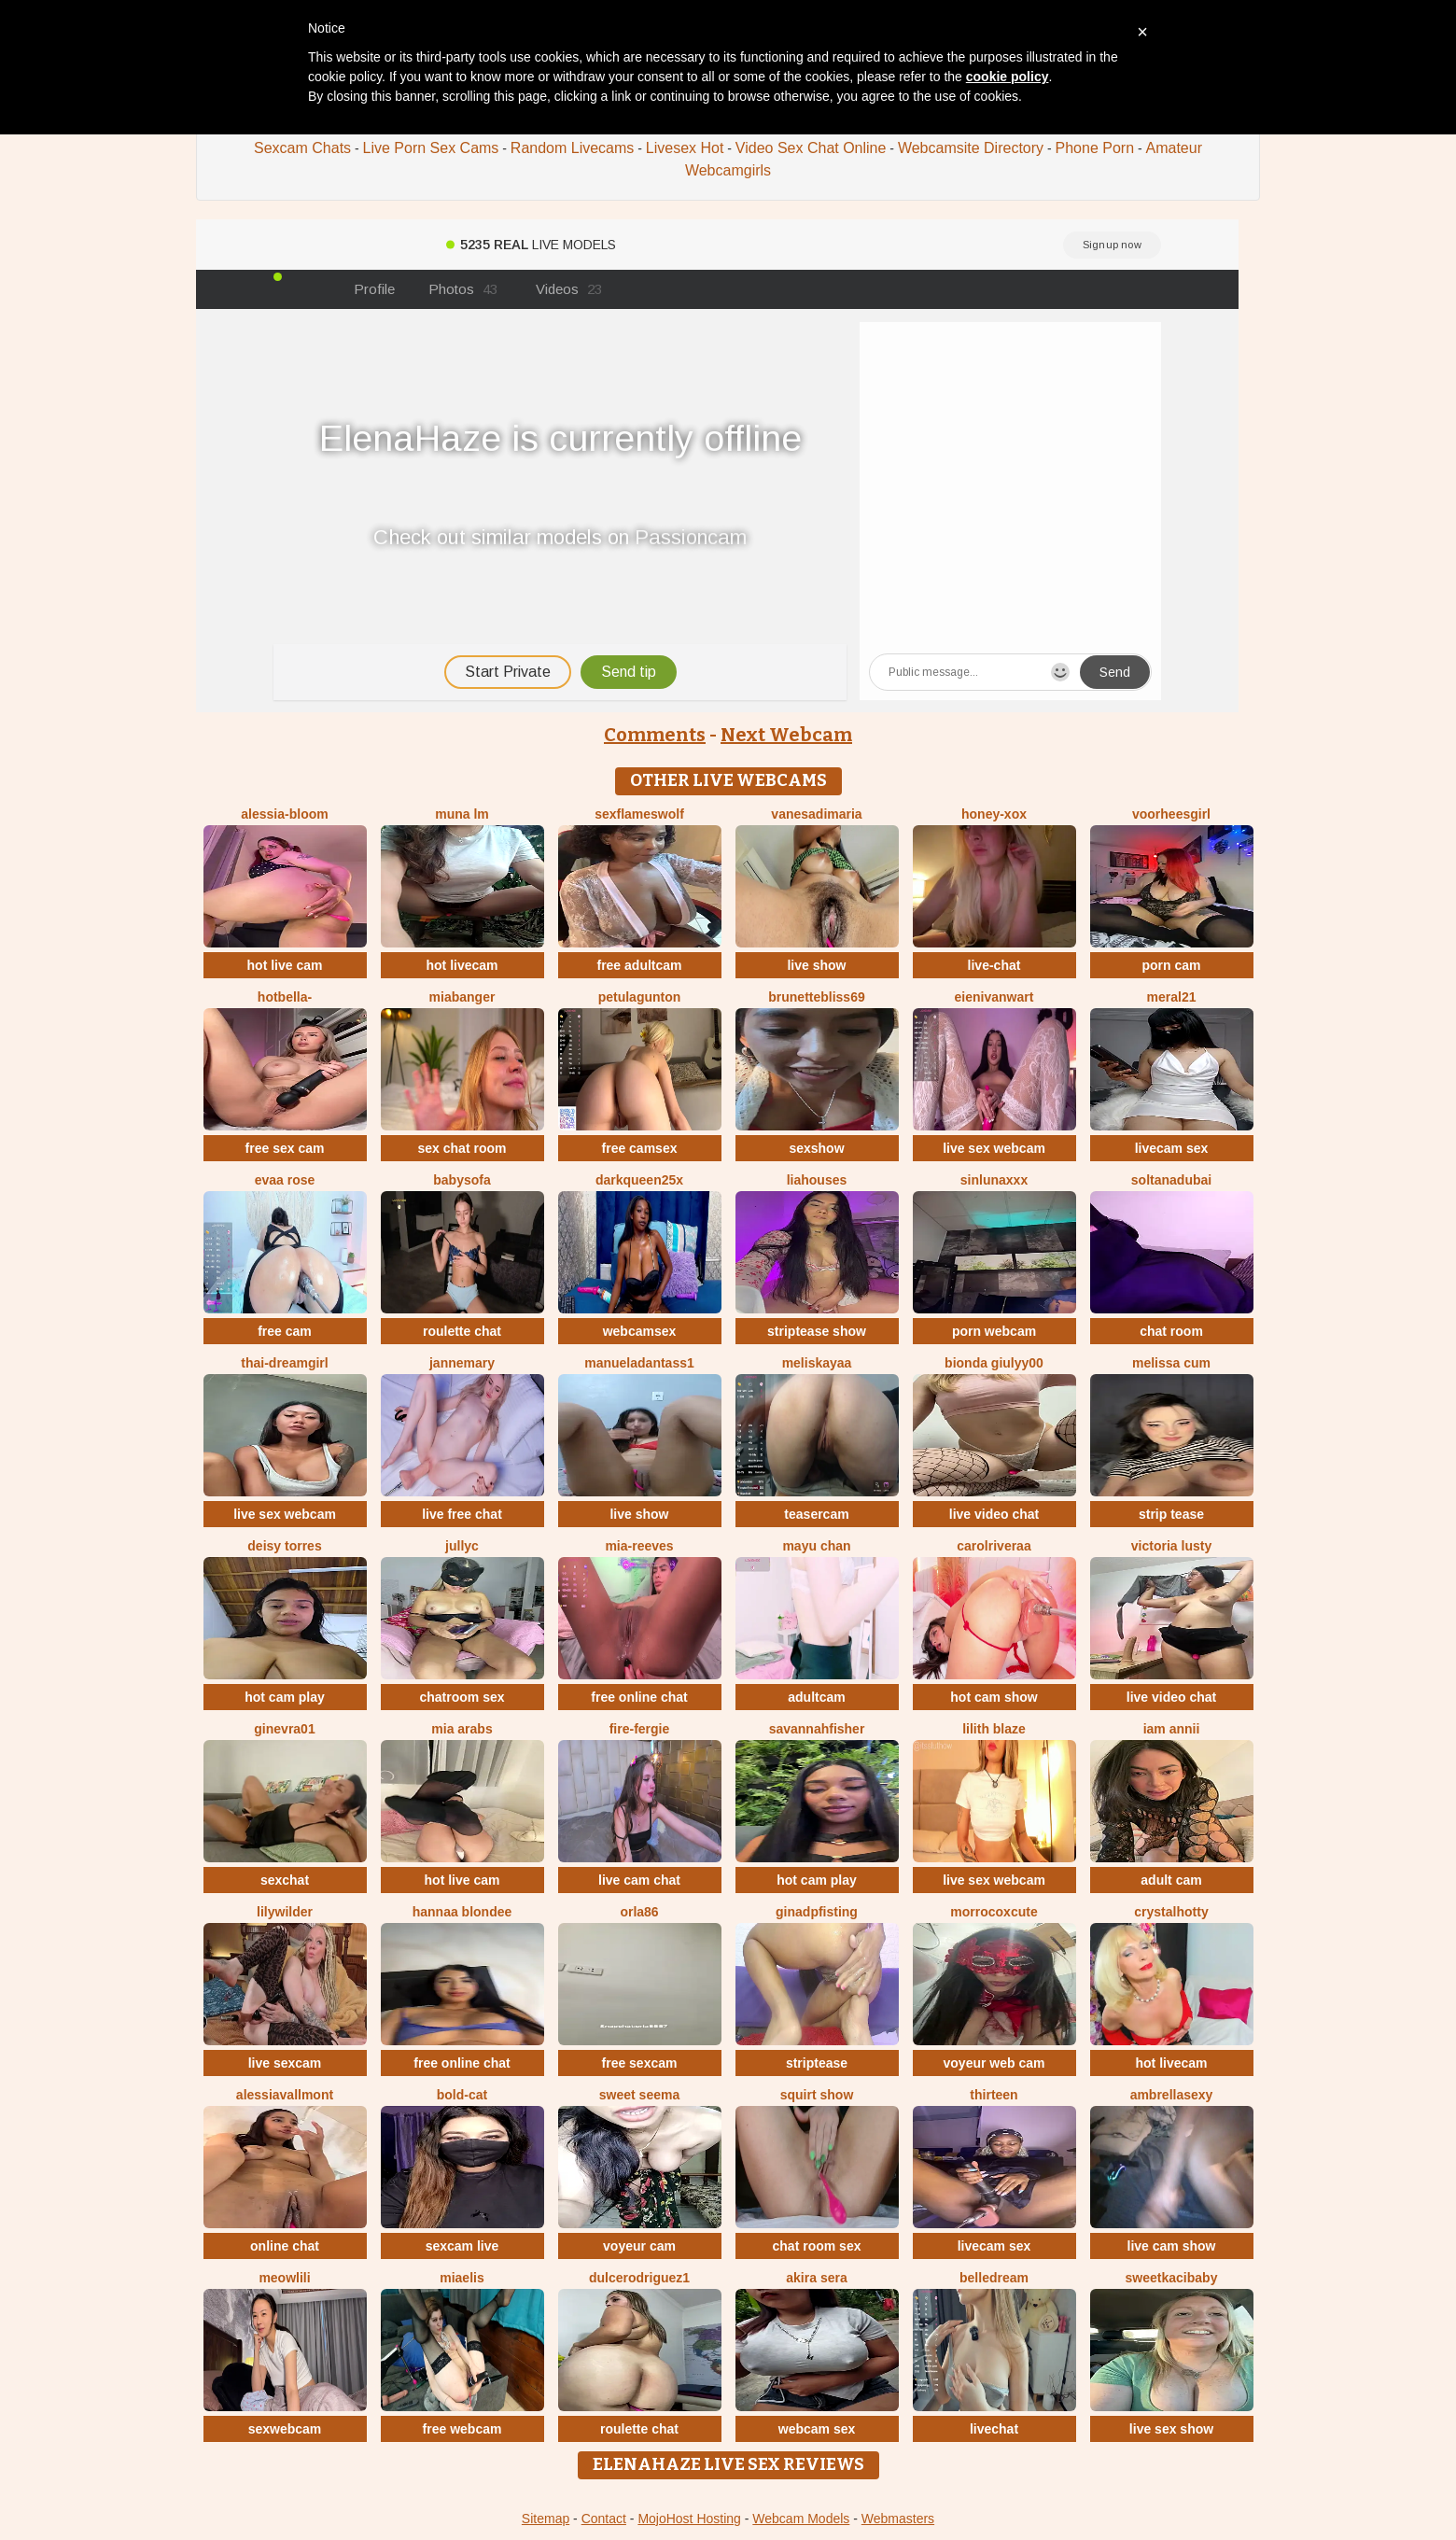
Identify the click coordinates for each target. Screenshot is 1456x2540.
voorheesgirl (1171, 814)
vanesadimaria (816, 814)
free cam (285, 1331)
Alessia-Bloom (284, 814)
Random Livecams (573, 148)
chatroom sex (461, 1697)
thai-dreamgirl (284, 1362)
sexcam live (462, 2245)
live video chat (994, 1514)
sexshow (816, 1148)
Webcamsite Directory (970, 148)
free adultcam (638, 965)
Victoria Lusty (1171, 1545)
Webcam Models (800, 2518)
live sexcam (285, 2063)
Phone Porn (1095, 148)
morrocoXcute (993, 1911)
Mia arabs (461, 1728)
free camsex (640, 1148)
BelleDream (994, 2277)
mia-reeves (639, 1545)
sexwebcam (285, 2428)
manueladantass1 (639, 1362)
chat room (1171, 1331)
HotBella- (285, 996)
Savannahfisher (817, 1728)
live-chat (994, 965)
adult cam (1171, 1880)
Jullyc (462, 1545)
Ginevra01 (284, 1728)
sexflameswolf (639, 814)
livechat (994, 2428)
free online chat (639, 1697)
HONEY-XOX (994, 814)
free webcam (462, 2428)
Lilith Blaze (994, 1728)
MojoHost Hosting (689, 2518)
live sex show (1171, 2428)
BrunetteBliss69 (816, 996)
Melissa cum (1171, 1362)
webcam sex (817, 2428)
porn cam (1170, 965)
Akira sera (816, 2277)
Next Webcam (786, 734)
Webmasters (897, 2518)
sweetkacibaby (1172, 2277)
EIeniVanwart (994, 996)
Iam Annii (1171, 1728)
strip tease (1171, 1514)
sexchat (284, 1880)
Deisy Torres (284, 1545)
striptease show (816, 1331)
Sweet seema (639, 2094)
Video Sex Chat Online (811, 148)
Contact (603, 2518)
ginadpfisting (817, 1911)
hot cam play (285, 1697)
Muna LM (462, 814)
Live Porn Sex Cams (431, 148)
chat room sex (817, 2245)
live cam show (1171, 2245)
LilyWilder (285, 1911)
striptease (816, 2063)
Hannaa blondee (462, 1911)
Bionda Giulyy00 (994, 1362)
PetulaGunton (639, 996)
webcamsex (640, 1331)
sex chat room (462, 1148)
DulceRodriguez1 (639, 2277)
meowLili (284, 2277)
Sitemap (545, 2518)
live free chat (462, 1514)
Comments (655, 734)
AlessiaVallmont (284, 2094)
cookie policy (1007, 76)
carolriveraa (993, 1545)
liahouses (817, 1179)
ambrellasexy (1171, 2094)
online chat (284, 2245)
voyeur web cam (994, 2063)
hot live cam (285, 965)
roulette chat (462, 1331)
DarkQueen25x (639, 1179)
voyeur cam (639, 2245)
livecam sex (1172, 1148)
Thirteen (993, 2094)
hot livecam (461, 965)
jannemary (462, 1362)
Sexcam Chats (302, 148)
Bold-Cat (462, 2094)
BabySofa (461, 1179)
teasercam (816, 1514)
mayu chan (816, 1545)
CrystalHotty (1171, 1911)
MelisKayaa (817, 1362)
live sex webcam (994, 1148)
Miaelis (461, 2277)
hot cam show (993, 1697)
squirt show (817, 2094)
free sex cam (285, 1148)
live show (816, 965)
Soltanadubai (1171, 1179)
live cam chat (639, 1880)
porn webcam (994, 1331)
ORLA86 (639, 1911)
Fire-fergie (639, 1728)
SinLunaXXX (994, 1179)
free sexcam (640, 2063)
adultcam (816, 1697)
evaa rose (285, 1179)
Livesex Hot (685, 148)
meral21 (1172, 996)
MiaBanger (462, 996)
